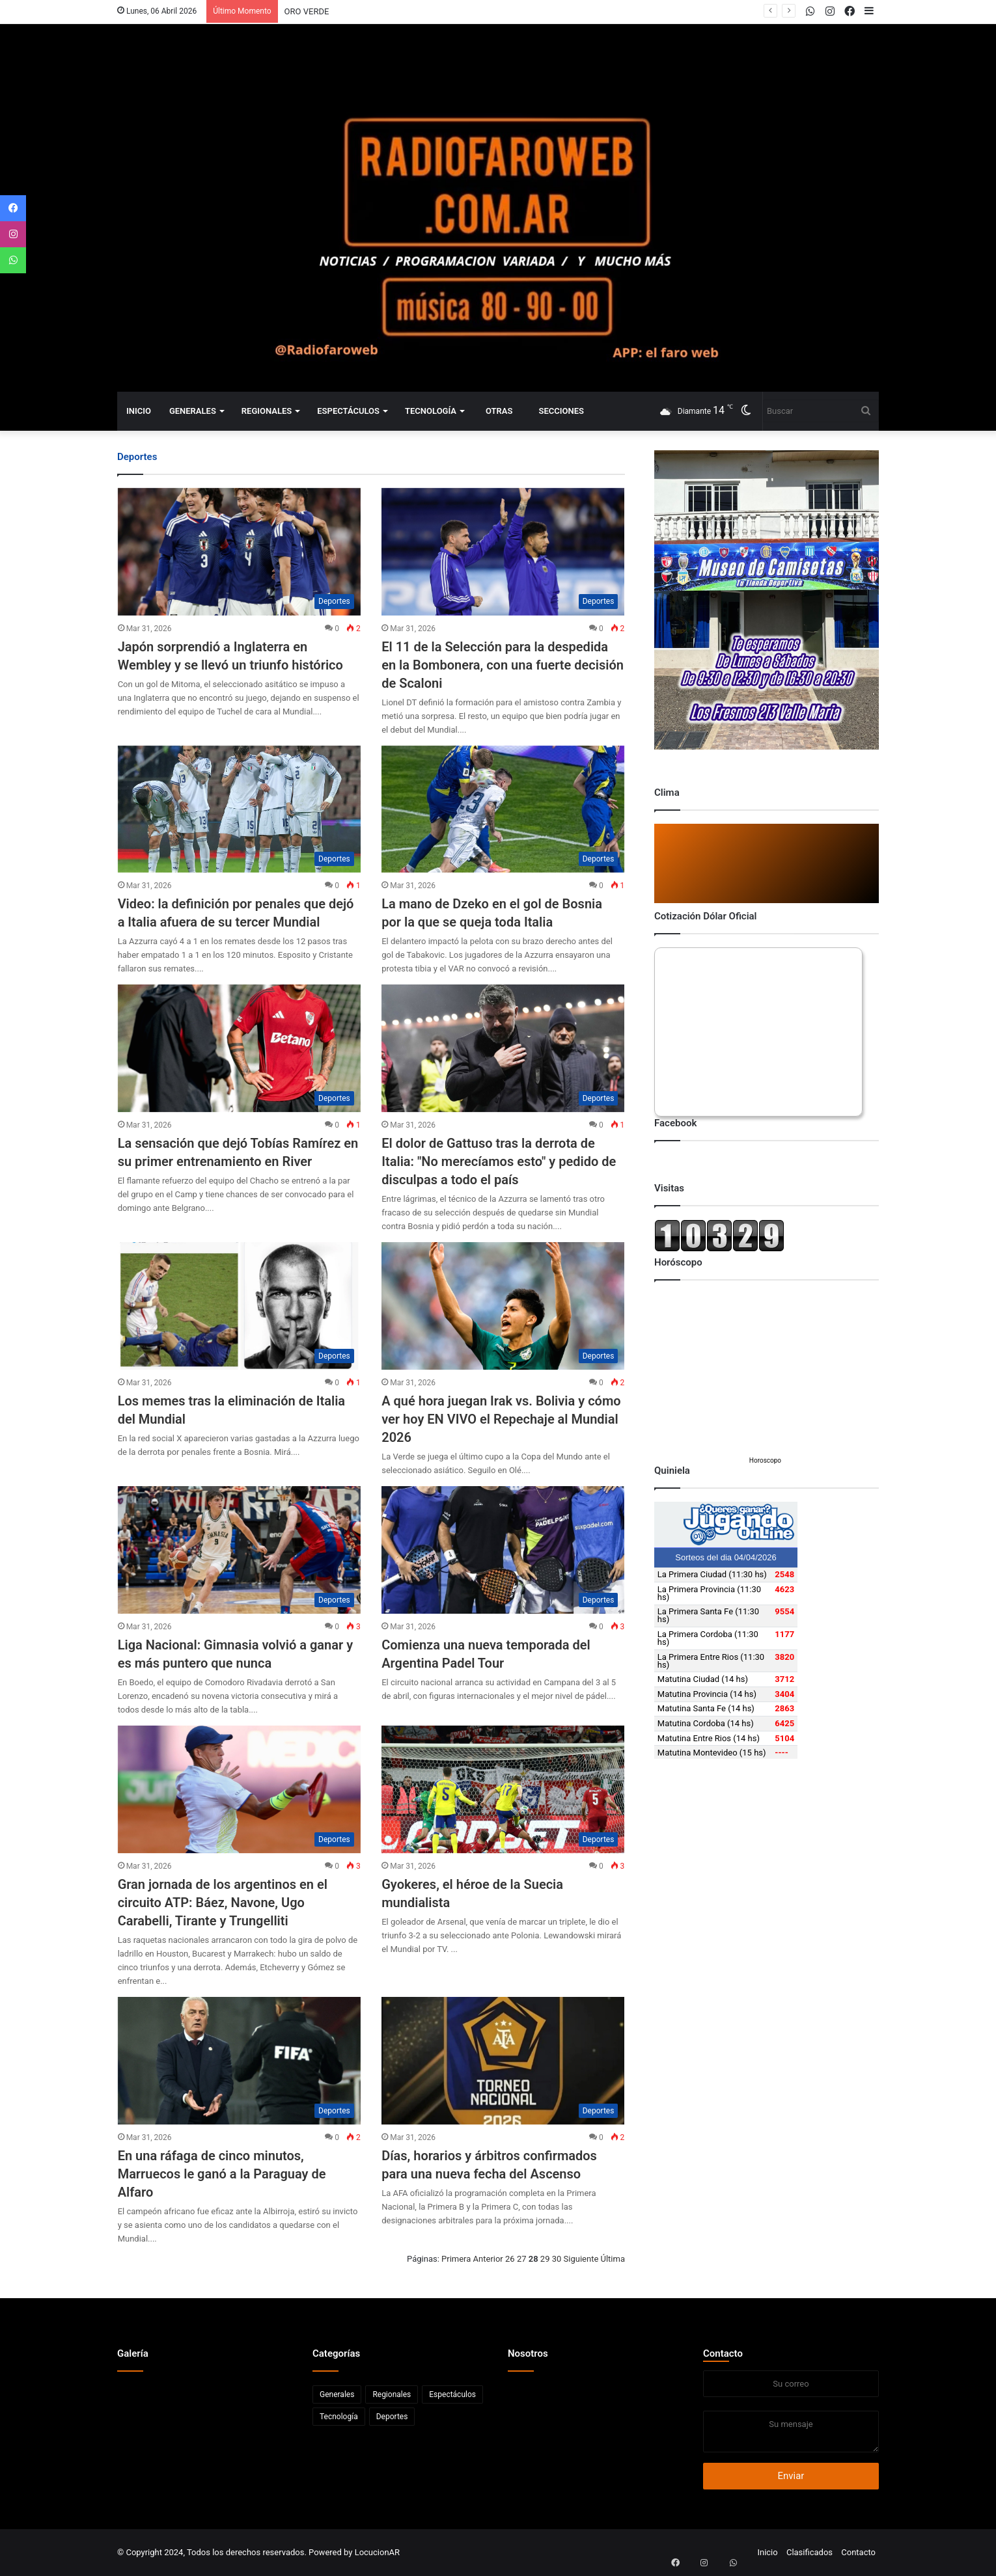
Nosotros (528, 2353)
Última (613, 2259)
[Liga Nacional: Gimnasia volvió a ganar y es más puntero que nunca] (239, 1550)
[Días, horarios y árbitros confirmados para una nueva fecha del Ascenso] (502, 2060)
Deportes (392, 2416)
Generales (192, 411)
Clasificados (809, 2552)
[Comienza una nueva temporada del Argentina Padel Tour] (502, 1550)
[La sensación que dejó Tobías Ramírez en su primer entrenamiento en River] (239, 1048)
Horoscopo (765, 1460)
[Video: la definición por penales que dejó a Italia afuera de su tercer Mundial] (239, 809)
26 (510, 2259)
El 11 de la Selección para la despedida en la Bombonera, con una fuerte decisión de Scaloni (502, 665)
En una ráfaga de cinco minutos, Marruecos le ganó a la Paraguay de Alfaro (222, 2174)
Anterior (488, 2259)
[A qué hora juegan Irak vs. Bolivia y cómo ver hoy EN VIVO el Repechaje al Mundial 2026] (502, 1306)
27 (522, 2259)
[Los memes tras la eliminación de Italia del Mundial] (239, 1306)
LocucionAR (377, 2552)
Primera (456, 2259)
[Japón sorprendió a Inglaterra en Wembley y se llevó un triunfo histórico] (239, 552)
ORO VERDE (306, 11)
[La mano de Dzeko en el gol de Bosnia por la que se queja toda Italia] (502, 809)
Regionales (267, 411)
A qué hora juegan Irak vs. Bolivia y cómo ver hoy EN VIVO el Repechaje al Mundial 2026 (500, 1419)
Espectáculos (348, 411)
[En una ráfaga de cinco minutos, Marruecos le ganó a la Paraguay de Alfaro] (239, 2060)
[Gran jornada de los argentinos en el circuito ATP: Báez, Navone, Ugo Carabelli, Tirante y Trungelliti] (239, 1789)
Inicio (138, 411)
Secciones (560, 411)
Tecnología (430, 411)
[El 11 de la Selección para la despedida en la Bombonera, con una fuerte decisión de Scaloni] (502, 552)
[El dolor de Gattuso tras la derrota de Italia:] (502, 1048)
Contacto (723, 2353)
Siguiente (581, 2259)
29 (545, 2259)
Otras (499, 411)
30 (557, 2259)
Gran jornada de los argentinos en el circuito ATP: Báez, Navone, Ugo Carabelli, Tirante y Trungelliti (222, 1903)
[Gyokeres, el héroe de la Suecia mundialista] (502, 1789)
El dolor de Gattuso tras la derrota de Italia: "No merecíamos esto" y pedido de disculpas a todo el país (498, 1161)
